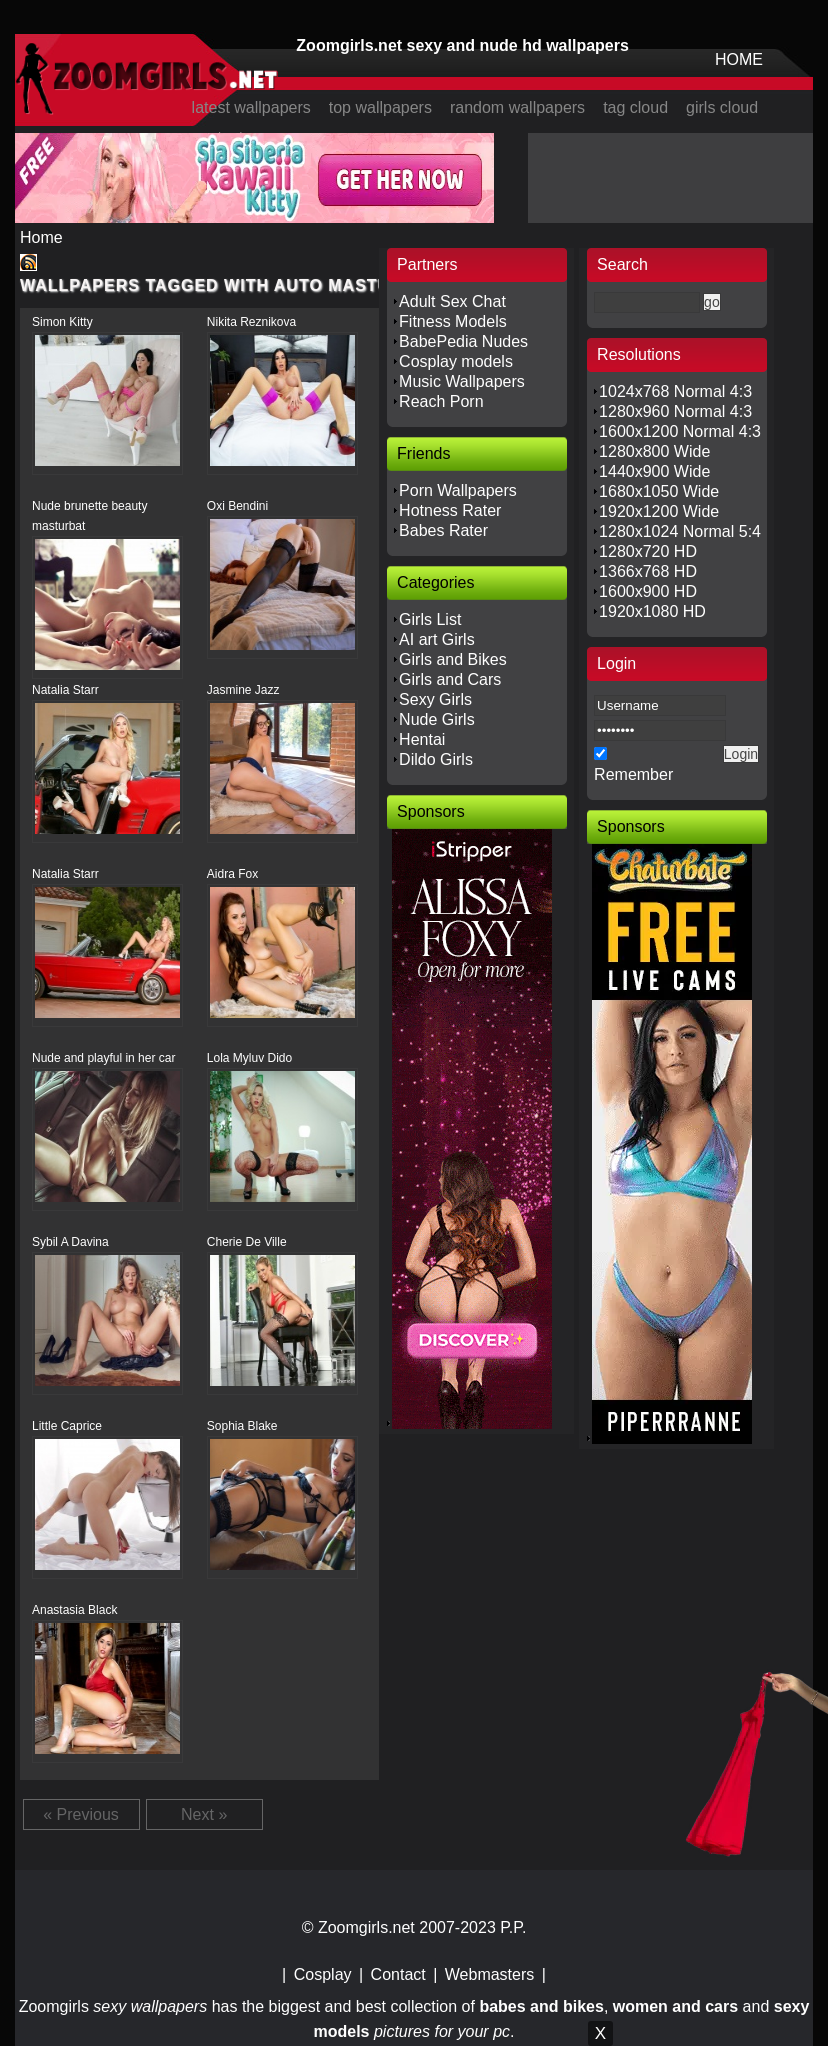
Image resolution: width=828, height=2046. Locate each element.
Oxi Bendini (237, 506)
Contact (398, 1974)
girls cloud (722, 107)
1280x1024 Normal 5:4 (680, 531)
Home (41, 237)
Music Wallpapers (462, 381)
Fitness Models (453, 321)
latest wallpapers (251, 107)
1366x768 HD (648, 571)
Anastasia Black (74, 1610)
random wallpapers (517, 107)
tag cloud (635, 107)
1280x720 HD (648, 551)
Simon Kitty (62, 322)
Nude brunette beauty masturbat (89, 516)
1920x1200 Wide (659, 511)
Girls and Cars (450, 679)
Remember (633, 774)
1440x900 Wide (654, 471)
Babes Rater (443, 530)
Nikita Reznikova (251, 322)
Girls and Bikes (453, 659)
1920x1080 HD (652, 611)
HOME (739, 59)
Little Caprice (67, 1426)
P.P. (513, 1927)
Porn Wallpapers (458, 490)
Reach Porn (441, 401)
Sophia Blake (242, 1426)
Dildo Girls (436, 759)
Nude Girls (437, 719)
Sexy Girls (435, 699)
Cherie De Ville (247, 1242)
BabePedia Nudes (463, 341)
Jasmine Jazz (243, 690)
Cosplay (323, 1974)
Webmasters (490, 1974)
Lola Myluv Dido (249, 1058)
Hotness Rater (450, 510)
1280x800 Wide (654, 451)
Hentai (422, 739)
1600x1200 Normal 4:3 (680, 431)
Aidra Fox (232, 874)
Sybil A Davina (70, 1242)
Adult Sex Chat (452, 301)
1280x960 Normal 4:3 (675, 411)
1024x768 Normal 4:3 (675, 391)
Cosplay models (456, 361)
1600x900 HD (648, 591)
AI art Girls (437, 639)
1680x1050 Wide (659, 491)
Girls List (430, 619)
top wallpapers (380, 107)
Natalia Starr (65, 690)
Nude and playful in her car (103, 1058)
